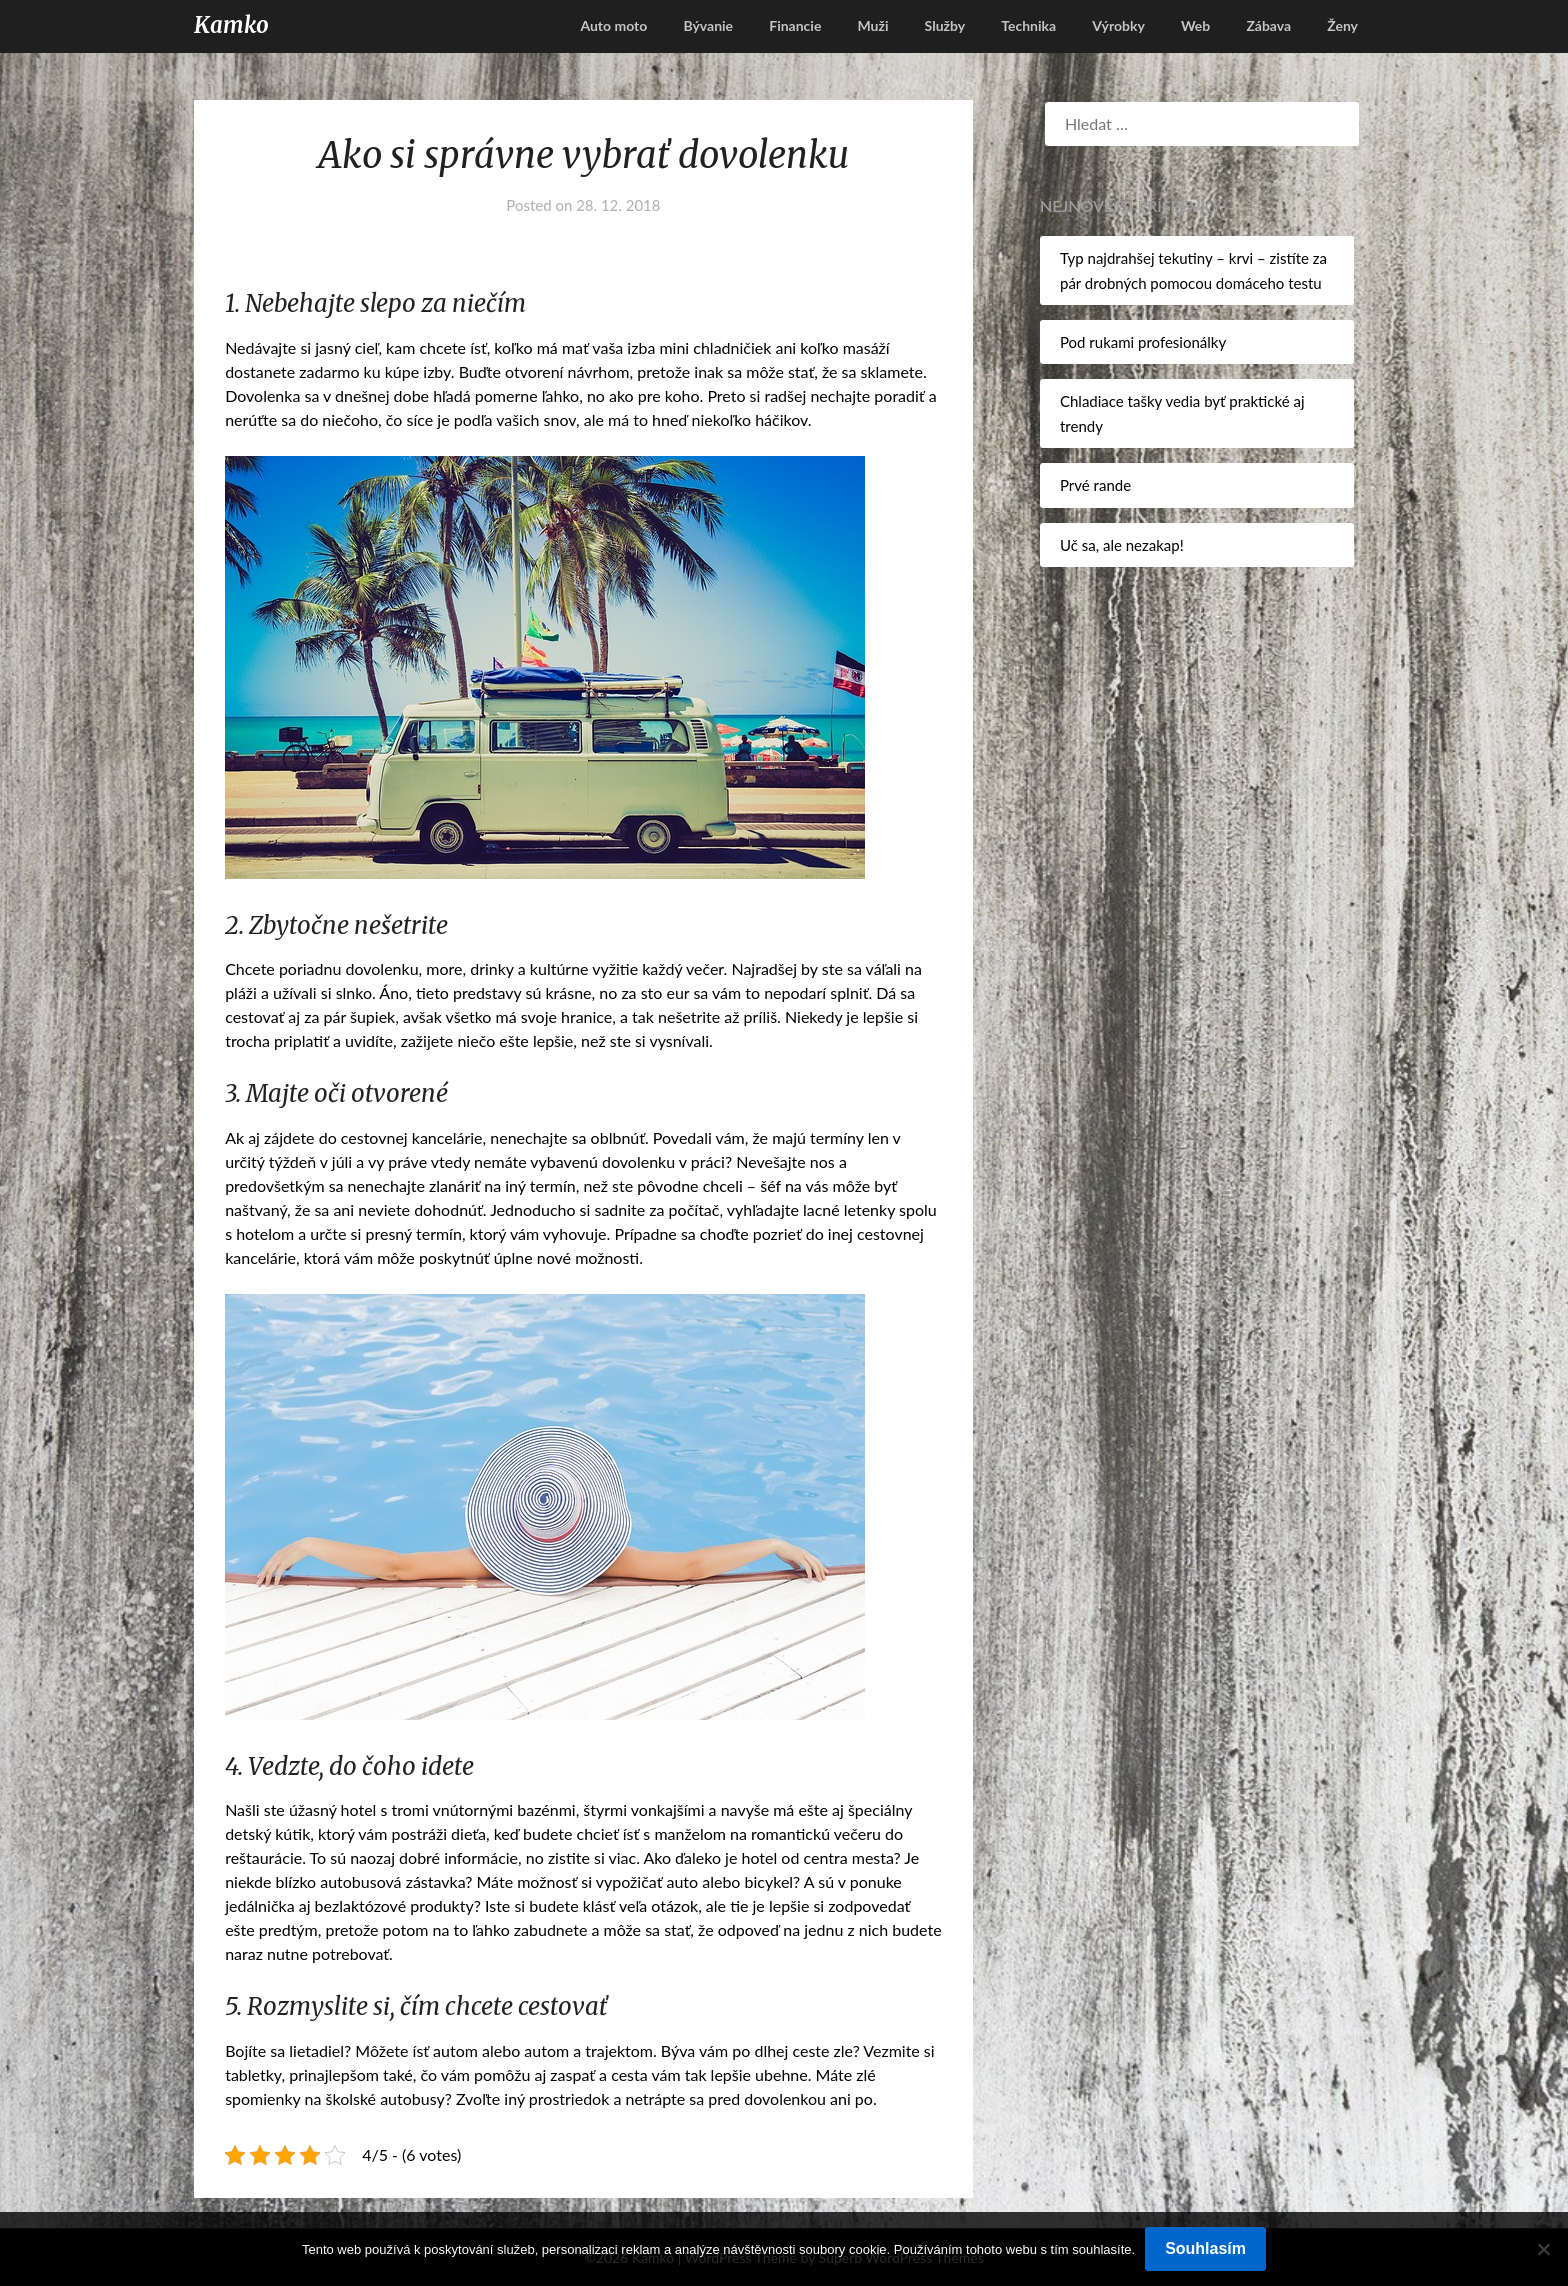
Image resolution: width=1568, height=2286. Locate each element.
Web (1195, 25)
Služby (945, 25)
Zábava (1268, 25)
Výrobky (1118, 25)
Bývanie (708, 25)
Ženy (1342, 25)
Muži (872, 25)
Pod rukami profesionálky (1143, 342)
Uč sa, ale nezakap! (1122, 545)
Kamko (231, 25)
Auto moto (613, 25)
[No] (1543, 2249)
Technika (1028, 25)
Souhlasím (1205, 2248)
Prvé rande (1095, 485)
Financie (795, 25)
